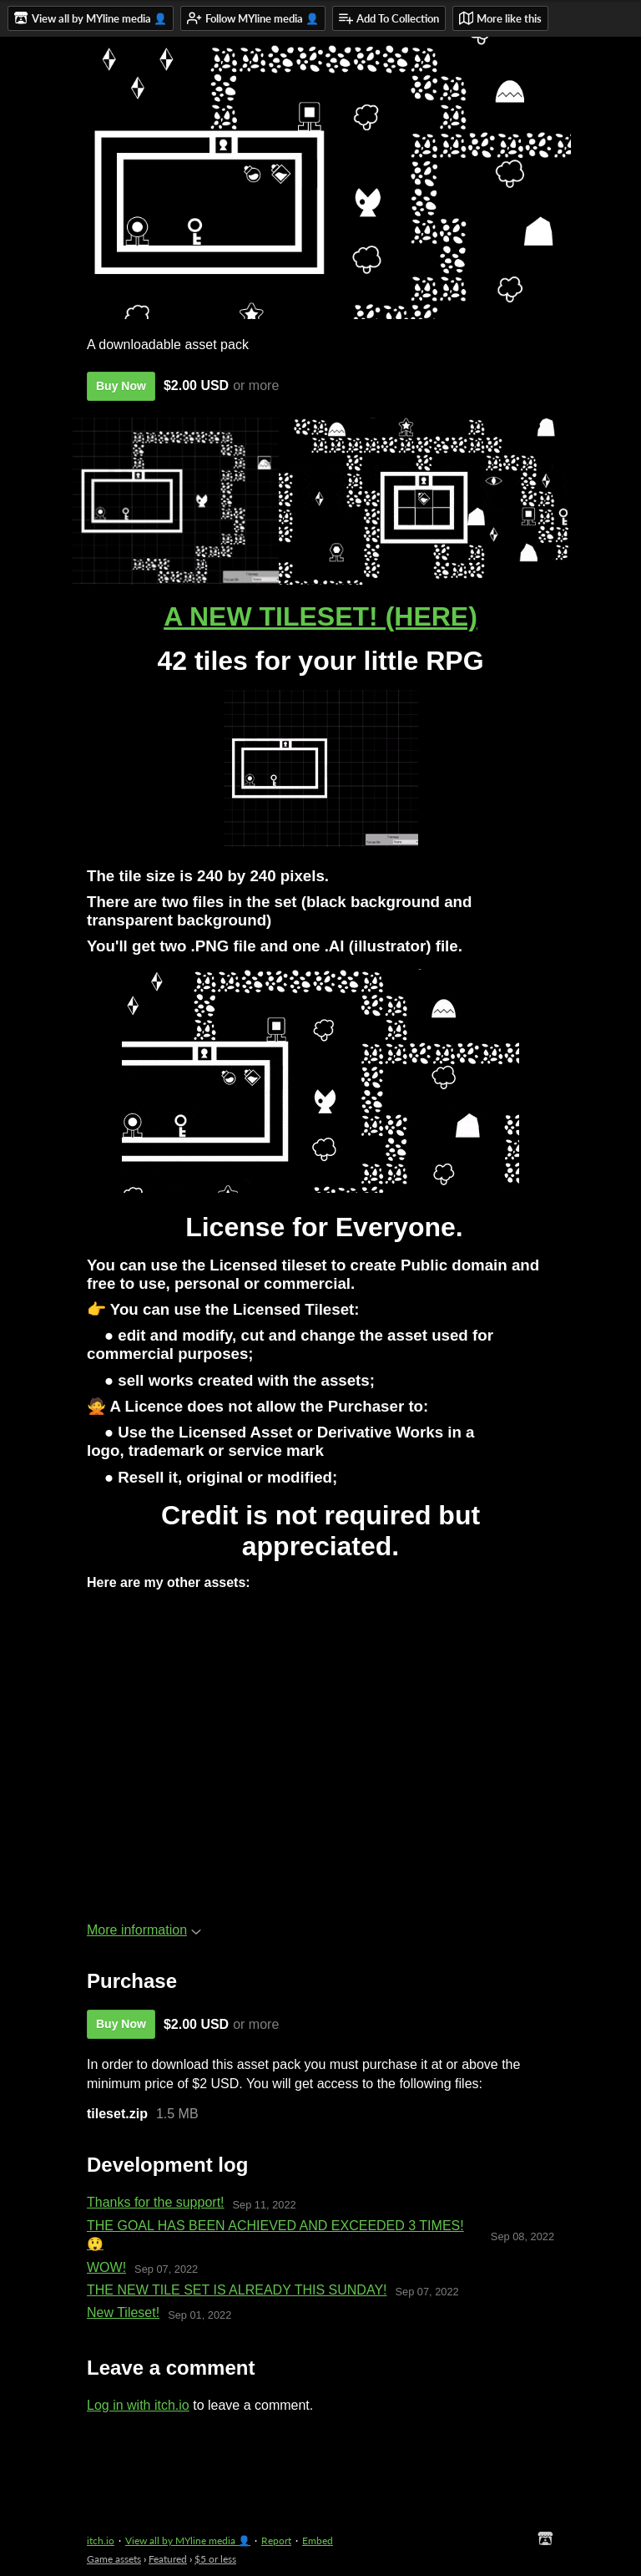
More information (144, 1930)
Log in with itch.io (138, 2405)
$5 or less (215, 2559)
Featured (168, 2559)
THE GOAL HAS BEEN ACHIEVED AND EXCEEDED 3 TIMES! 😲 (275, 2235)
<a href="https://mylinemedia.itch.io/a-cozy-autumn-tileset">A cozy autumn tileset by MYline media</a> (317, 1673)
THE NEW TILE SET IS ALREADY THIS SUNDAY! (237, 2290)
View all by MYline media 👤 (187, 2540)
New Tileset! (123, 2312)
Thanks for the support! (156, 2202)
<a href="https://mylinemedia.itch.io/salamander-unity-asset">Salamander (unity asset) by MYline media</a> (317, 1816)
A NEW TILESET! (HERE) (320, 616)
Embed (317, 2540)
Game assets (114, 2559)
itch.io (100, 2540)
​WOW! (106, 2267)
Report (276, 2540)
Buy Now (121, 386)
